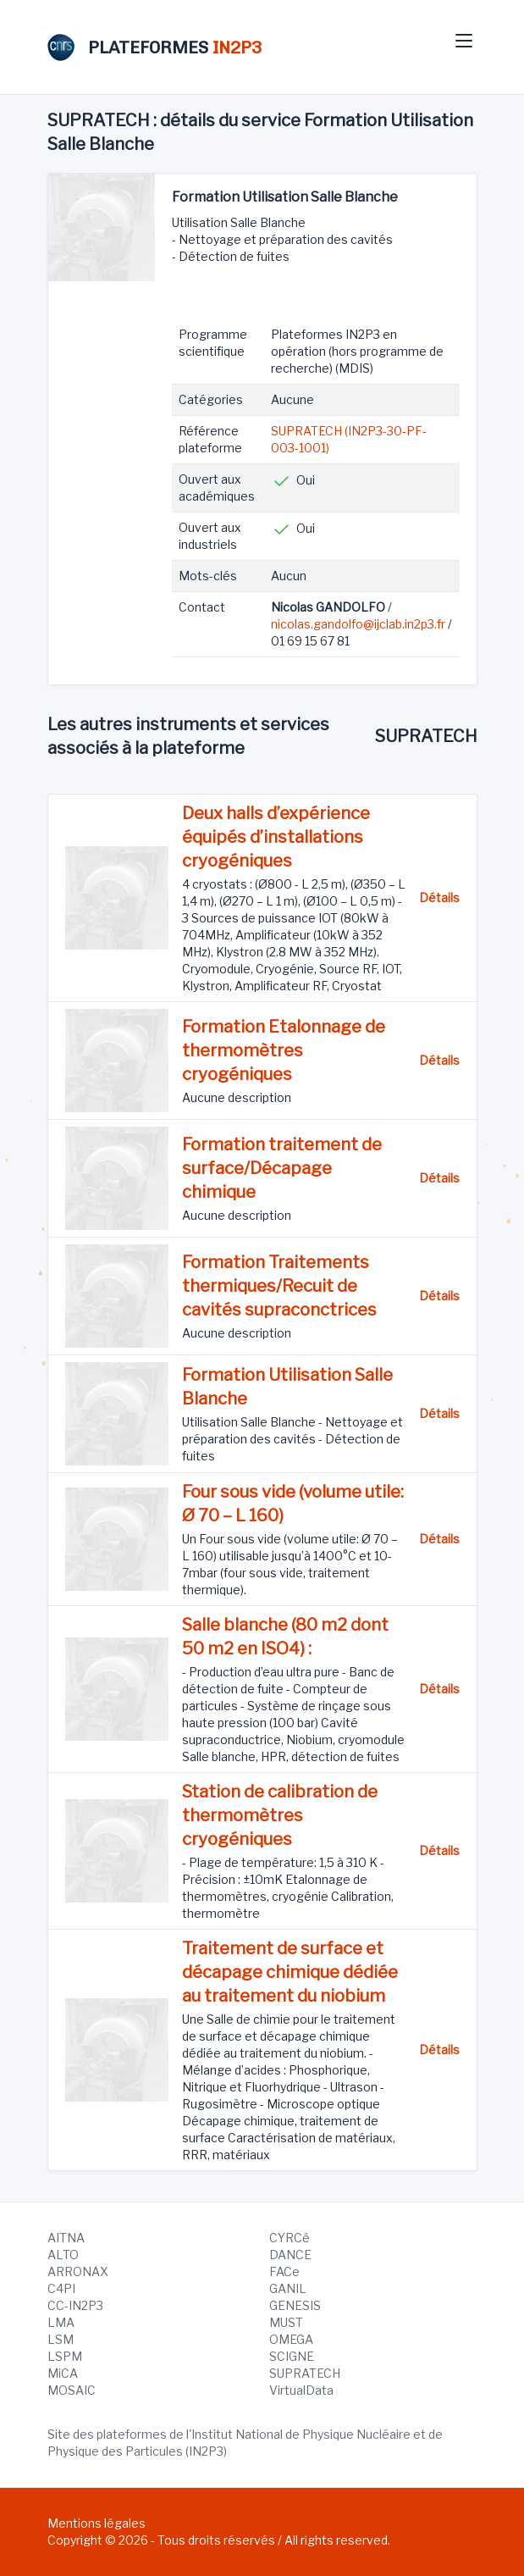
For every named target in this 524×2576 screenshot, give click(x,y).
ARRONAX (77, 2271)
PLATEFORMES (154, 47)
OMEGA (291, 2339)
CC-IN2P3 (75, 2305)
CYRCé (289, 2237)
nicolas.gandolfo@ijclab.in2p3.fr (358, 624)
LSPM (64, 2356)
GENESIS (295, 2305)
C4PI (61, 2288)
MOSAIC (71, 2390)
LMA (60, 2322)
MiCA (62, 2373)
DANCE (290, 2254)
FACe (284, 2271)
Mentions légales (96, 2523)
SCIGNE (291, 2356)
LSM (60, 2339)
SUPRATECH (304, 2373)
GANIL (287, 2288)
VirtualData (301, 2390)
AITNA (66, 2237)
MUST (286, 2322)
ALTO (63, 2254)
